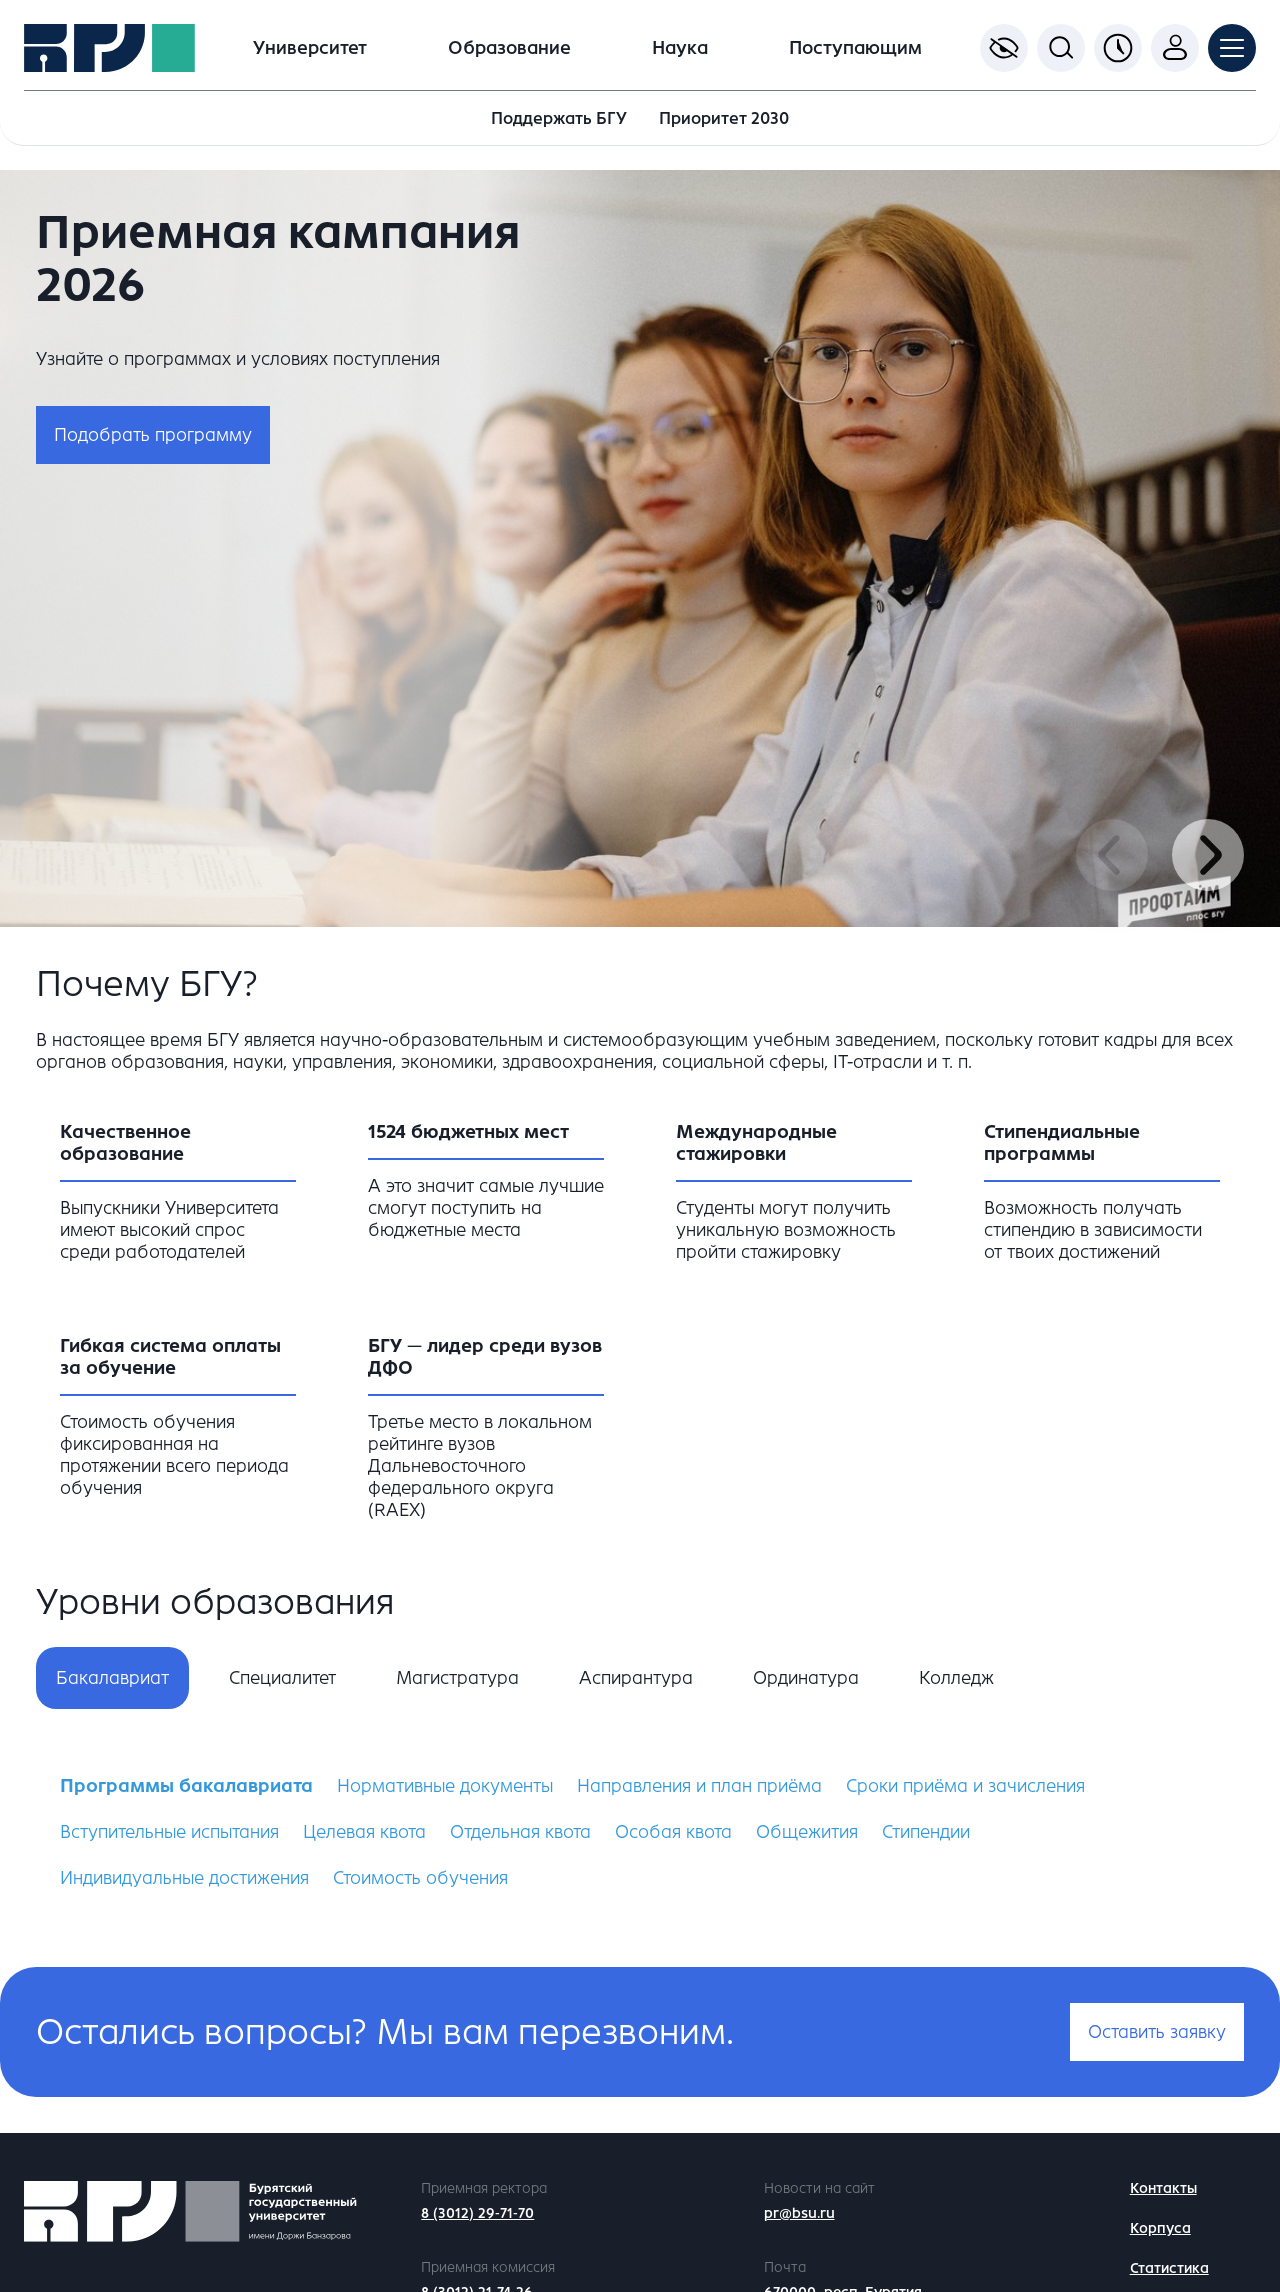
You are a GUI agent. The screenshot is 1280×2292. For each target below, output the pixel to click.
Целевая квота (364, 1832)
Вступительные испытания (169, 1832)
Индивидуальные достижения (184, 1878)
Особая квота (673, 1832)
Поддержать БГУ (559, 118)
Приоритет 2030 (724, 118)
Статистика (1169, 2268)
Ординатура (806, 1678)
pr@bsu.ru (799, 2213)
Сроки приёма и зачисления (965, 1786)
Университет (310, 48)
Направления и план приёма (699, 1786)
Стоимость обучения (420, 1878)
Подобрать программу (153, 435)
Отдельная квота (520, 1832)
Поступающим (855, 48)
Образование (509, 48)
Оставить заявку (1157, 2032)
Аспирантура (636, 1678)
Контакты (1163, 2188)
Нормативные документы (445, 1786)
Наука (680, 48)
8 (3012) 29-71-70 (477, 2213)
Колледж (956, 1678)
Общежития (807, 1832)
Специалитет (282, 1678)
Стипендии (926, 1832)
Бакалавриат (112, 1678)
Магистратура (457, 1678)
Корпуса (1160, 2228)
